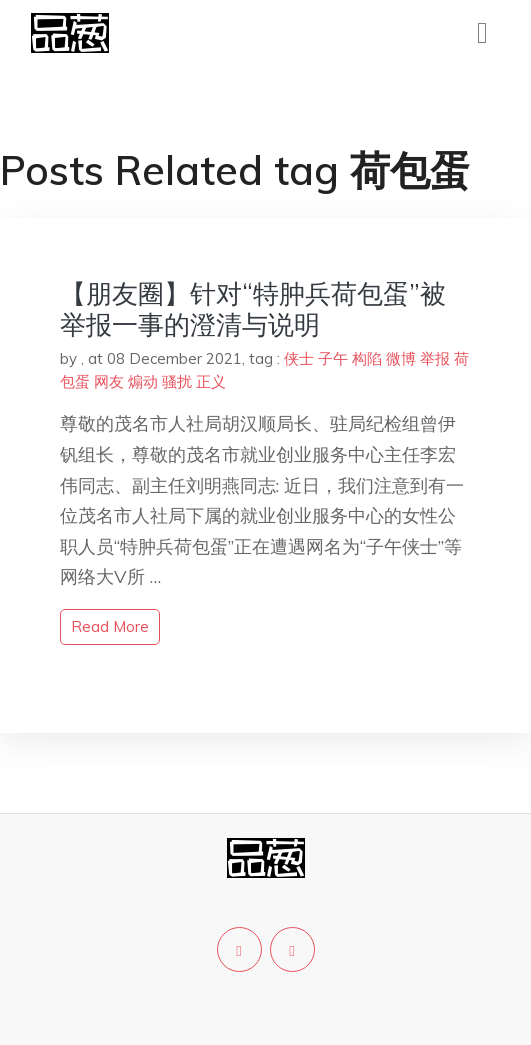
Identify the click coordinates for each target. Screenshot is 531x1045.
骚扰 (177, 381)
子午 (333, 358)
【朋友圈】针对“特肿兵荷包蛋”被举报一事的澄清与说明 (253, 309)
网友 (109, 381)
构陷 (367, 358)
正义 (211, 381)
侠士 (299, 358)
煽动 (143, 381)
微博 (401, 358)
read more (110, 626)
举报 (435, 358)
